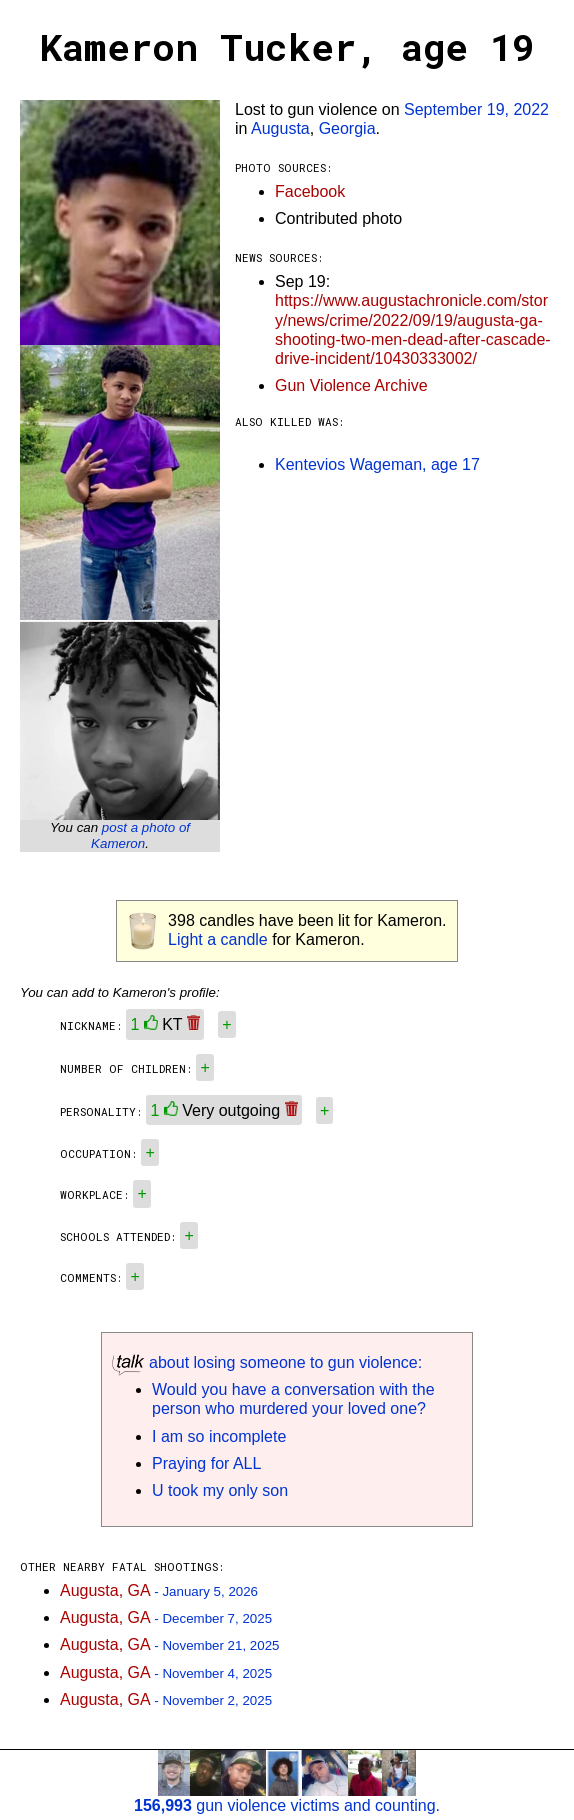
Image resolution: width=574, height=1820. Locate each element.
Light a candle (218, 939)
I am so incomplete (219, 1436)
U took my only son (220, 1490)
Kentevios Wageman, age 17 (377, 464)
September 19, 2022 (476, 109)
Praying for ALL (206, 1463)
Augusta (280, 128)
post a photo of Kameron (140, 835)
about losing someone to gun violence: (267, 1362)
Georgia (347, 128)
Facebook (310, 191)
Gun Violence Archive (351, 385)
